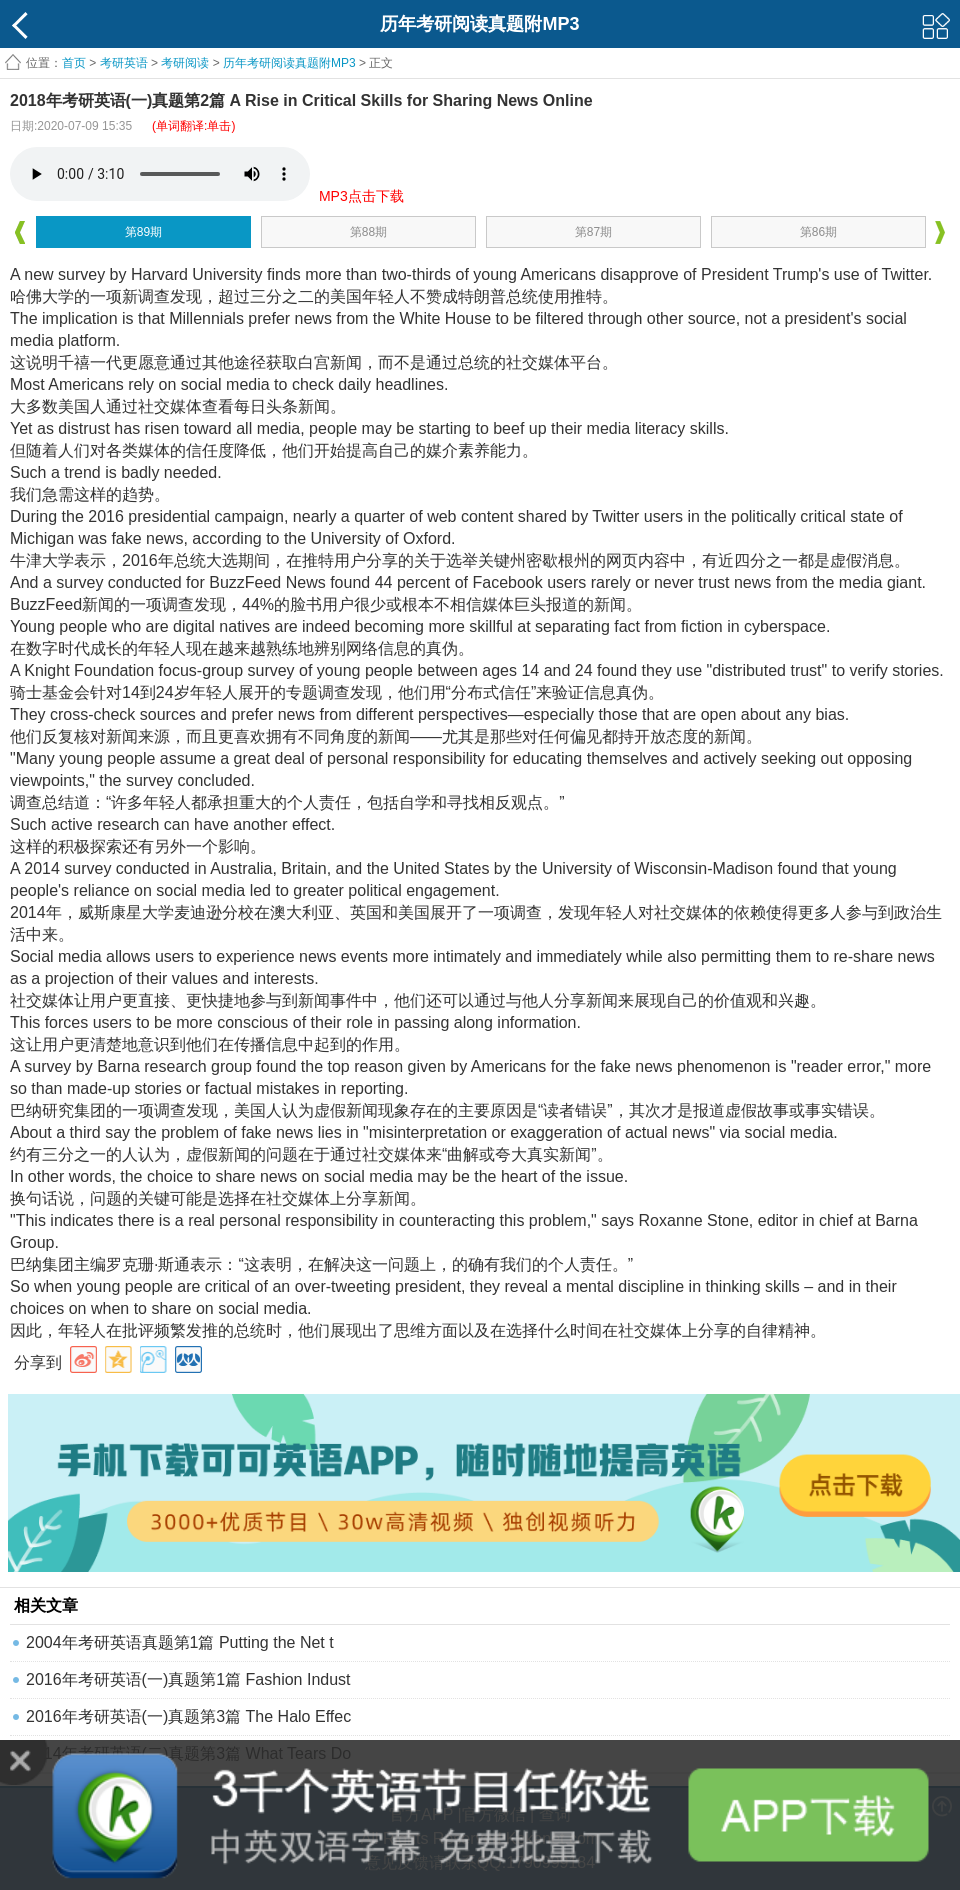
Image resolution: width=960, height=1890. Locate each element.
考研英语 (124, 63)
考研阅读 (185, 63)
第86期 (818, 232)
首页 (74, 63)
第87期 (593, 232)
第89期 (143, 232)
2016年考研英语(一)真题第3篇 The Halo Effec (188, 1716)
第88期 (368, 232)
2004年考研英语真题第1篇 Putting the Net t (180, 1642)
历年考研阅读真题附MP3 (289, 63)
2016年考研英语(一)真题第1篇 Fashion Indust (188, 1679)
